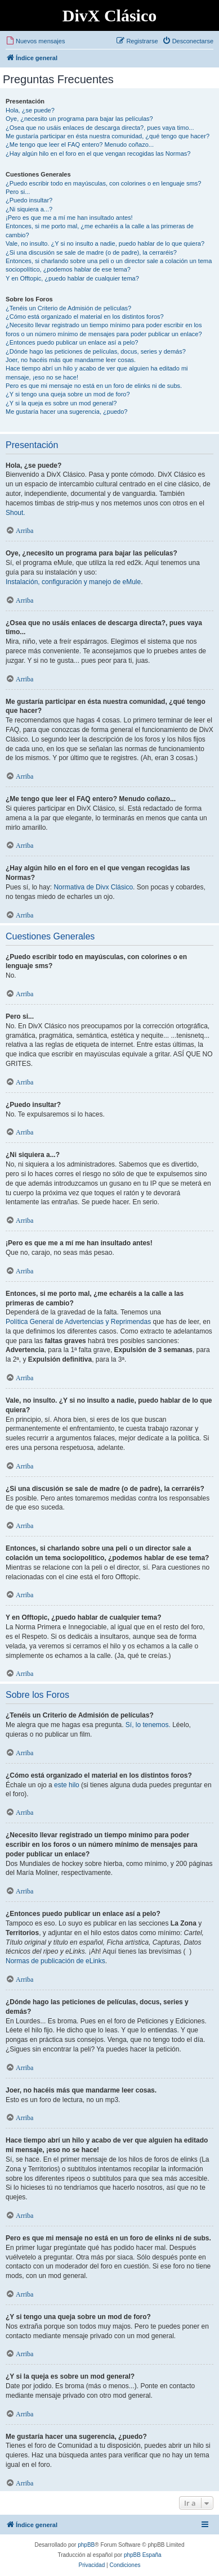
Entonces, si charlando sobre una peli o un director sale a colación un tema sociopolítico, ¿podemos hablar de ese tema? (109, 265)
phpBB (86, 2545)
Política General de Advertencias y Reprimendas (78, 1322)
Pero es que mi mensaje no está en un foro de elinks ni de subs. (94, 385)
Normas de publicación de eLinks (55, 1961)
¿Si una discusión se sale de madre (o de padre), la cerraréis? (91, 252)
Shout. (15, 513)
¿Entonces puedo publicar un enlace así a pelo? (72, 342)
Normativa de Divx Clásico (93, 887)
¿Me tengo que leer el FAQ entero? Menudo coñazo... (80, 144)
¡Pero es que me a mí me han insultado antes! (69, 217)
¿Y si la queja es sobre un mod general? (61, 403)
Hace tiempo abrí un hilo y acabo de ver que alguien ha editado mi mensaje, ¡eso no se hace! (97, 372)
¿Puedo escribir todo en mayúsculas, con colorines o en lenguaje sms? (103, 183)
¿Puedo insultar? (29, 200)
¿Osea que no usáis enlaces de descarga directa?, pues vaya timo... (100, 127)
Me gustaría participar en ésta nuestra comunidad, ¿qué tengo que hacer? (107, 136)
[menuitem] (35, 41)
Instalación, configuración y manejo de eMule (73, 582)
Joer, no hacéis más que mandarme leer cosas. (71, 359)
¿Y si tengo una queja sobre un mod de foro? (68, 394)
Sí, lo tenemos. (148, 1725)
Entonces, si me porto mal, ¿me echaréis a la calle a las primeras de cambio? (100, 230)
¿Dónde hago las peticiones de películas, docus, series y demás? (96, 351)
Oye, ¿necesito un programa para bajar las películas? (79, 118)
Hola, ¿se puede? (30, 110)
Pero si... (18, 191)
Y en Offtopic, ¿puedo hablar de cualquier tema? (72, 278)
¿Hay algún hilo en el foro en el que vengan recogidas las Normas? (98, 153)
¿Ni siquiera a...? (29, 209)
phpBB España (143, 2555)
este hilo (66, 1785)
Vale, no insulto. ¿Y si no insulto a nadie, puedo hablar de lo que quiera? (105, 243)
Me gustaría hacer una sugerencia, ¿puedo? (66, 411)
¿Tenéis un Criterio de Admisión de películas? (68, 308)
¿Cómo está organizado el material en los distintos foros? (85, 316)
